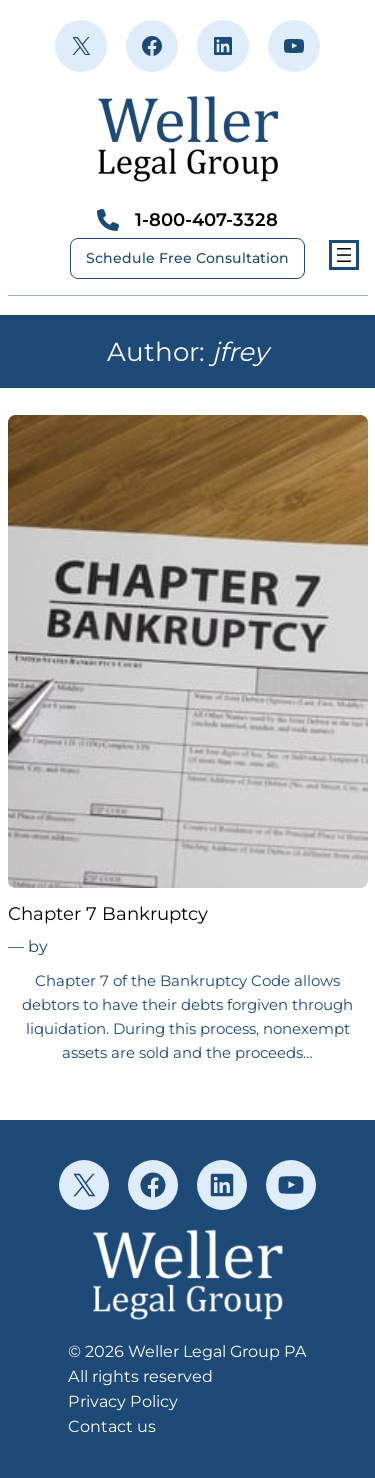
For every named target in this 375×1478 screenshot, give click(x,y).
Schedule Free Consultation (187, 258)
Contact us (112, 1426)
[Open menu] (344, 255)
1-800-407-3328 (206, 219)
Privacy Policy (123, 1401)
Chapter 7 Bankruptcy (108, 914)
